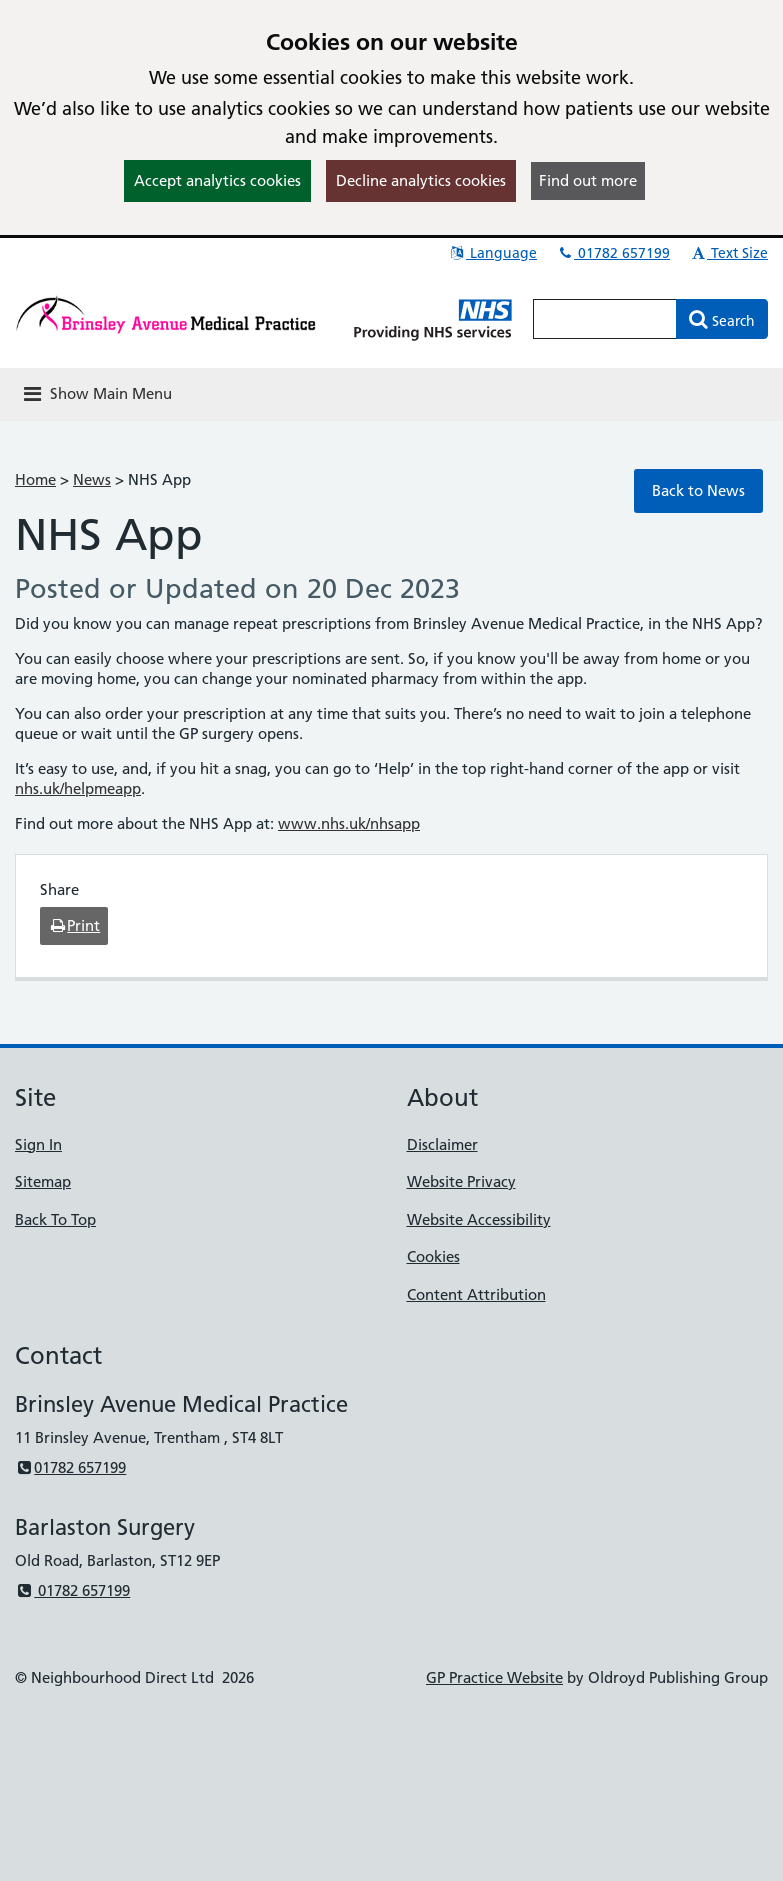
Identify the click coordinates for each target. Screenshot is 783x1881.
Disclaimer (442, 1144)
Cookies (433, 1256)
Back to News (698, 490)
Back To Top (55, 1219)
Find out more (588, 180)
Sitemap (43, 1181)
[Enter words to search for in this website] (605, 319)
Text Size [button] (728, 253)
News (92, 479)
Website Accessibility (479, 1219)
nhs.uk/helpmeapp (78, 788)
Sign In (38, 1144)
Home (35, 479)
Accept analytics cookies (217, 180)
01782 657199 (613, 253)
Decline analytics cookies (421, 180)
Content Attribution (476, 1294)
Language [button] (492, 253)
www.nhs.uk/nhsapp (349, 823)
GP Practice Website (494, 1677)
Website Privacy (461, 1181)
